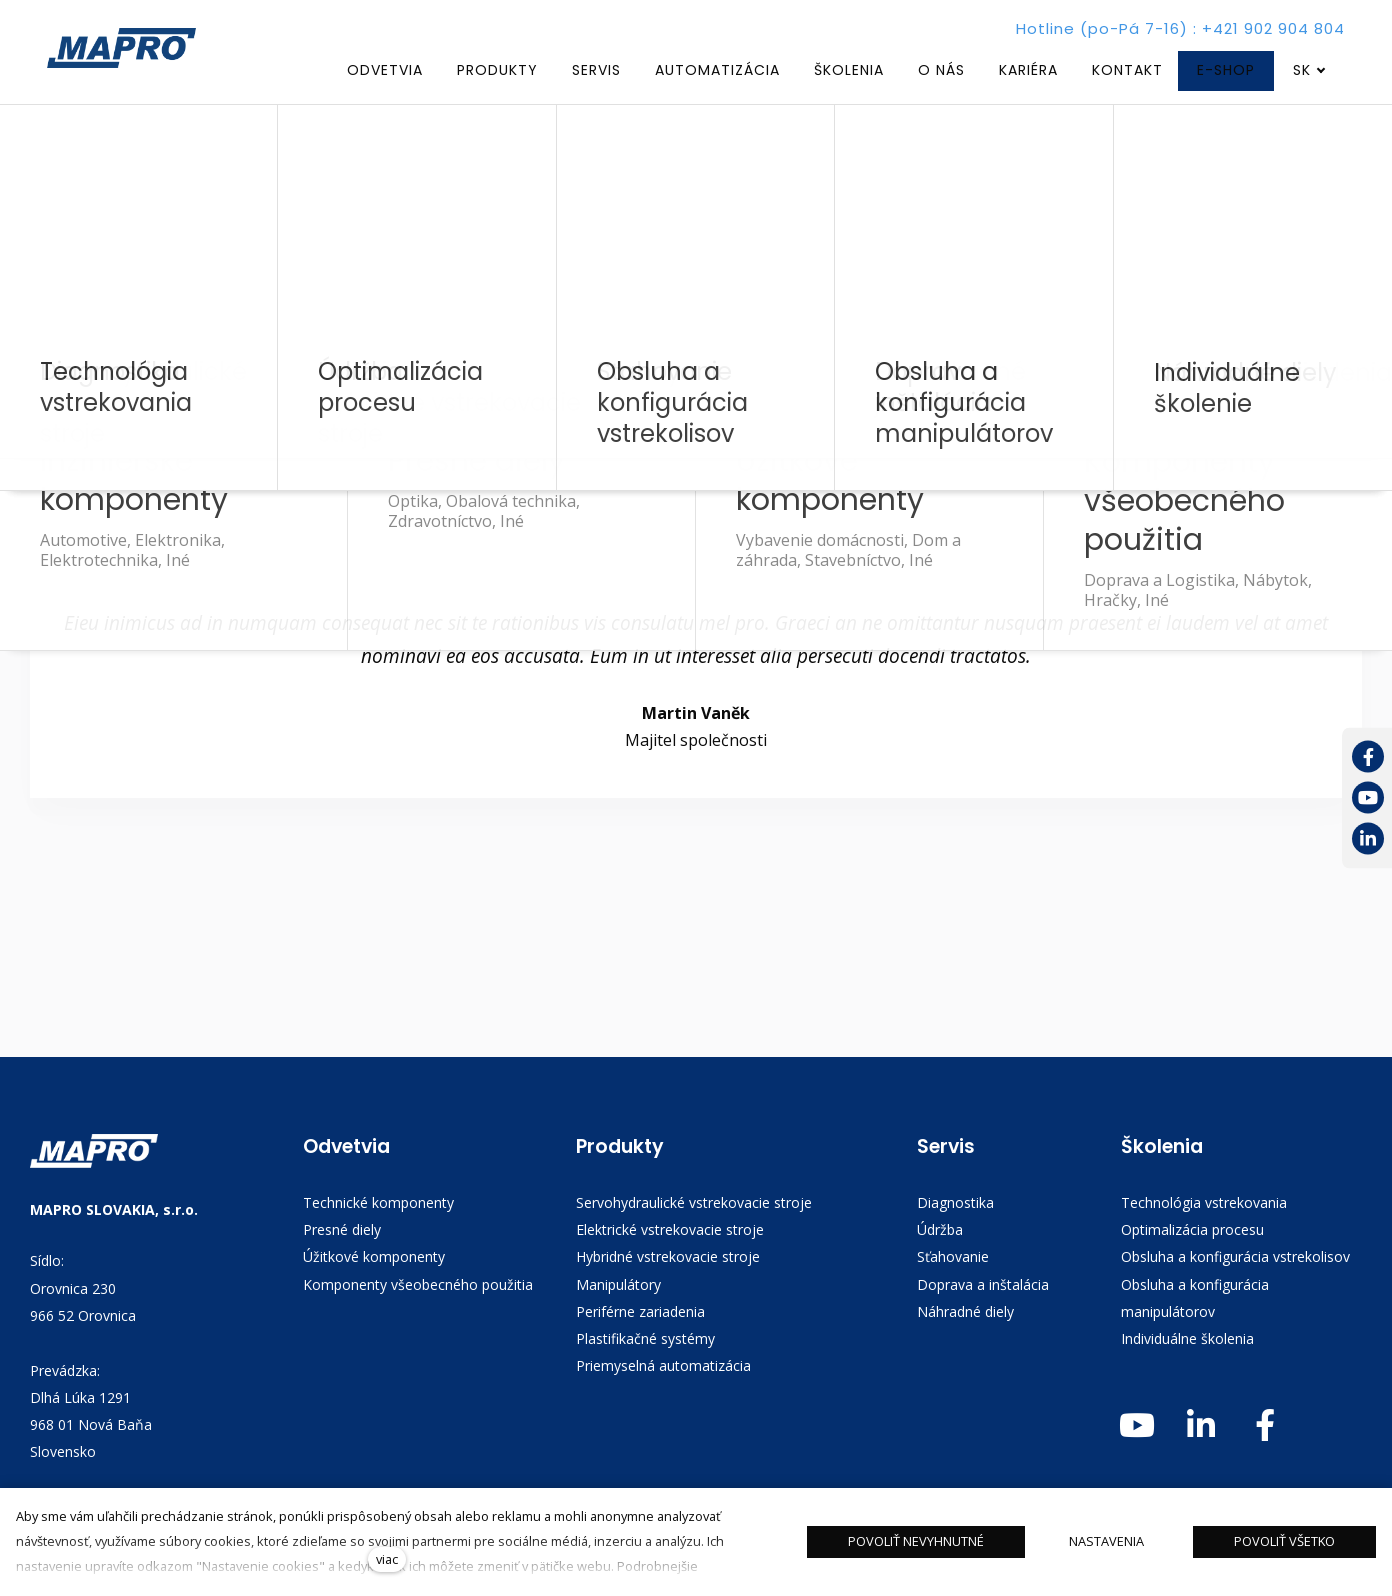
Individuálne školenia (1187, 1341)
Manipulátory (618, 1286)
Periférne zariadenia (640, 1314)
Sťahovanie (953, 1259)
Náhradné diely (965, 1314)
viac (387, 1559)
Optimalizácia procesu (1192, 1232)
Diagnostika (955, 1204)
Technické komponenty (378, 1204)
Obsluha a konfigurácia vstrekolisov (1235, 1259)
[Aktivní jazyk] (1309, 70)
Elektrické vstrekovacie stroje (670, 1232)
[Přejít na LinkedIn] (1368, 839)
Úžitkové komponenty (374, 1259)
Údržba (940, 1232)
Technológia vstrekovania (1204, 1204)
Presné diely (342, 1232)
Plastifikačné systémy (645, 1341)
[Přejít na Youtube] (1368, 798)
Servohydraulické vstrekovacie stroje (694, 1204)
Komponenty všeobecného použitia (418, 1286)
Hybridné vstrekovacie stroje (668, 1259)
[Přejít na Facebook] (1368, 757)
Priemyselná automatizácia (663, 1368)
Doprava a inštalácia (983, 1286)
